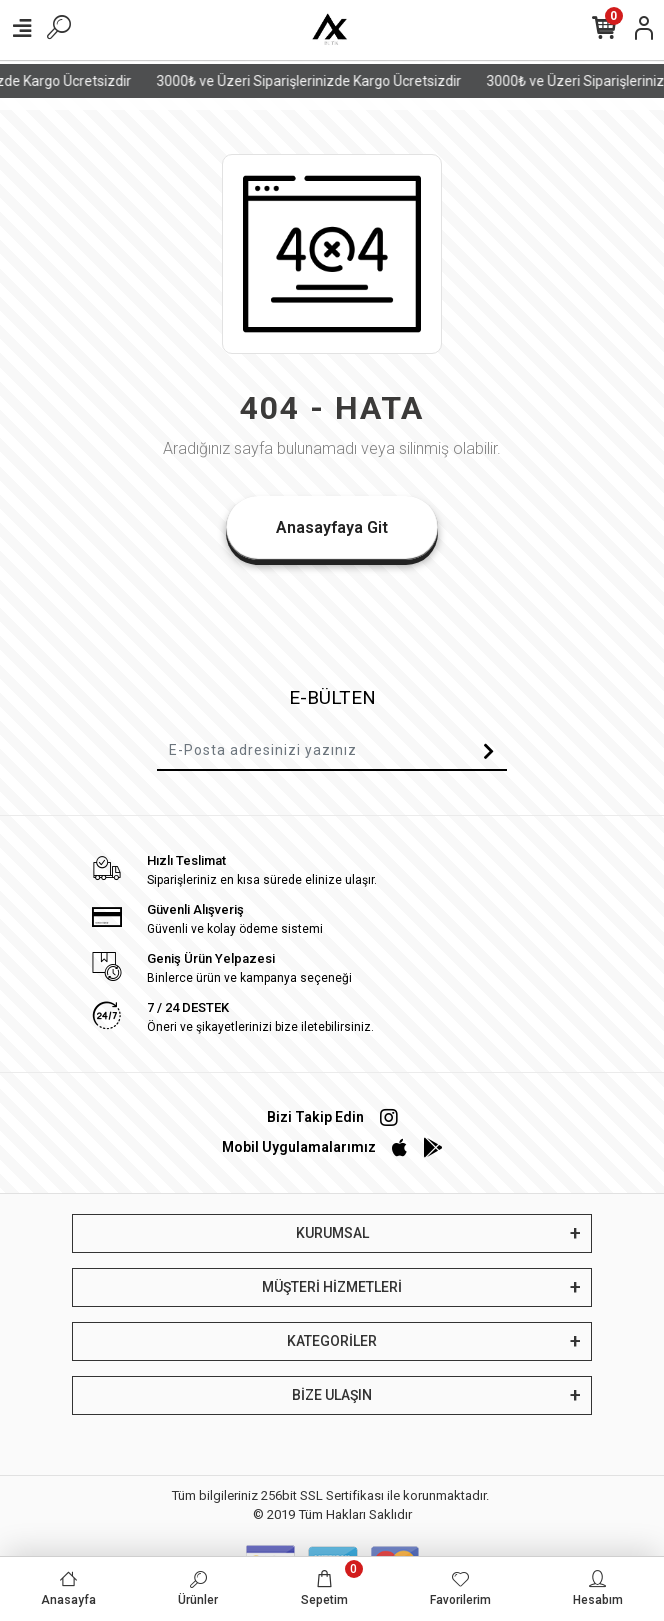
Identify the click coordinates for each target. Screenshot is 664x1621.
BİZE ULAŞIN (332, 1395)
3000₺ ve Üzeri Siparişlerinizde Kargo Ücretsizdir (318, 81)
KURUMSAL (332, 1233)
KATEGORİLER (332, 1341)
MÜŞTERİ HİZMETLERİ (332, 1287)
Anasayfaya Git (332, 527)
